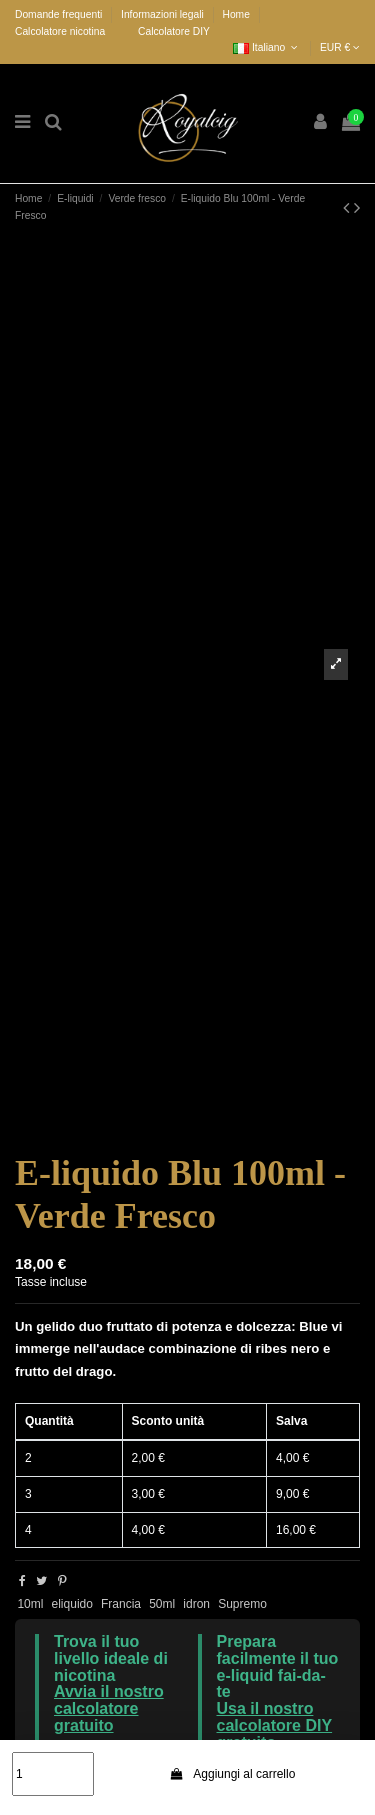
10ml (30, 1604)
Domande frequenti (60, 14)
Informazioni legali (164, 14)
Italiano (267, 47)
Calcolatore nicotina (60, 31)
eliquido (72, 1604)
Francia (121, 1604)
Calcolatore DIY (174, 31)
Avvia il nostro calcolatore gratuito (109, 1708)
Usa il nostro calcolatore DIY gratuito (275, 1725)
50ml (162, 1604)
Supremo (242, 1604)
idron (196, 1604)
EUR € (340, 47)
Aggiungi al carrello (232, 1774)
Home (235, 14)
